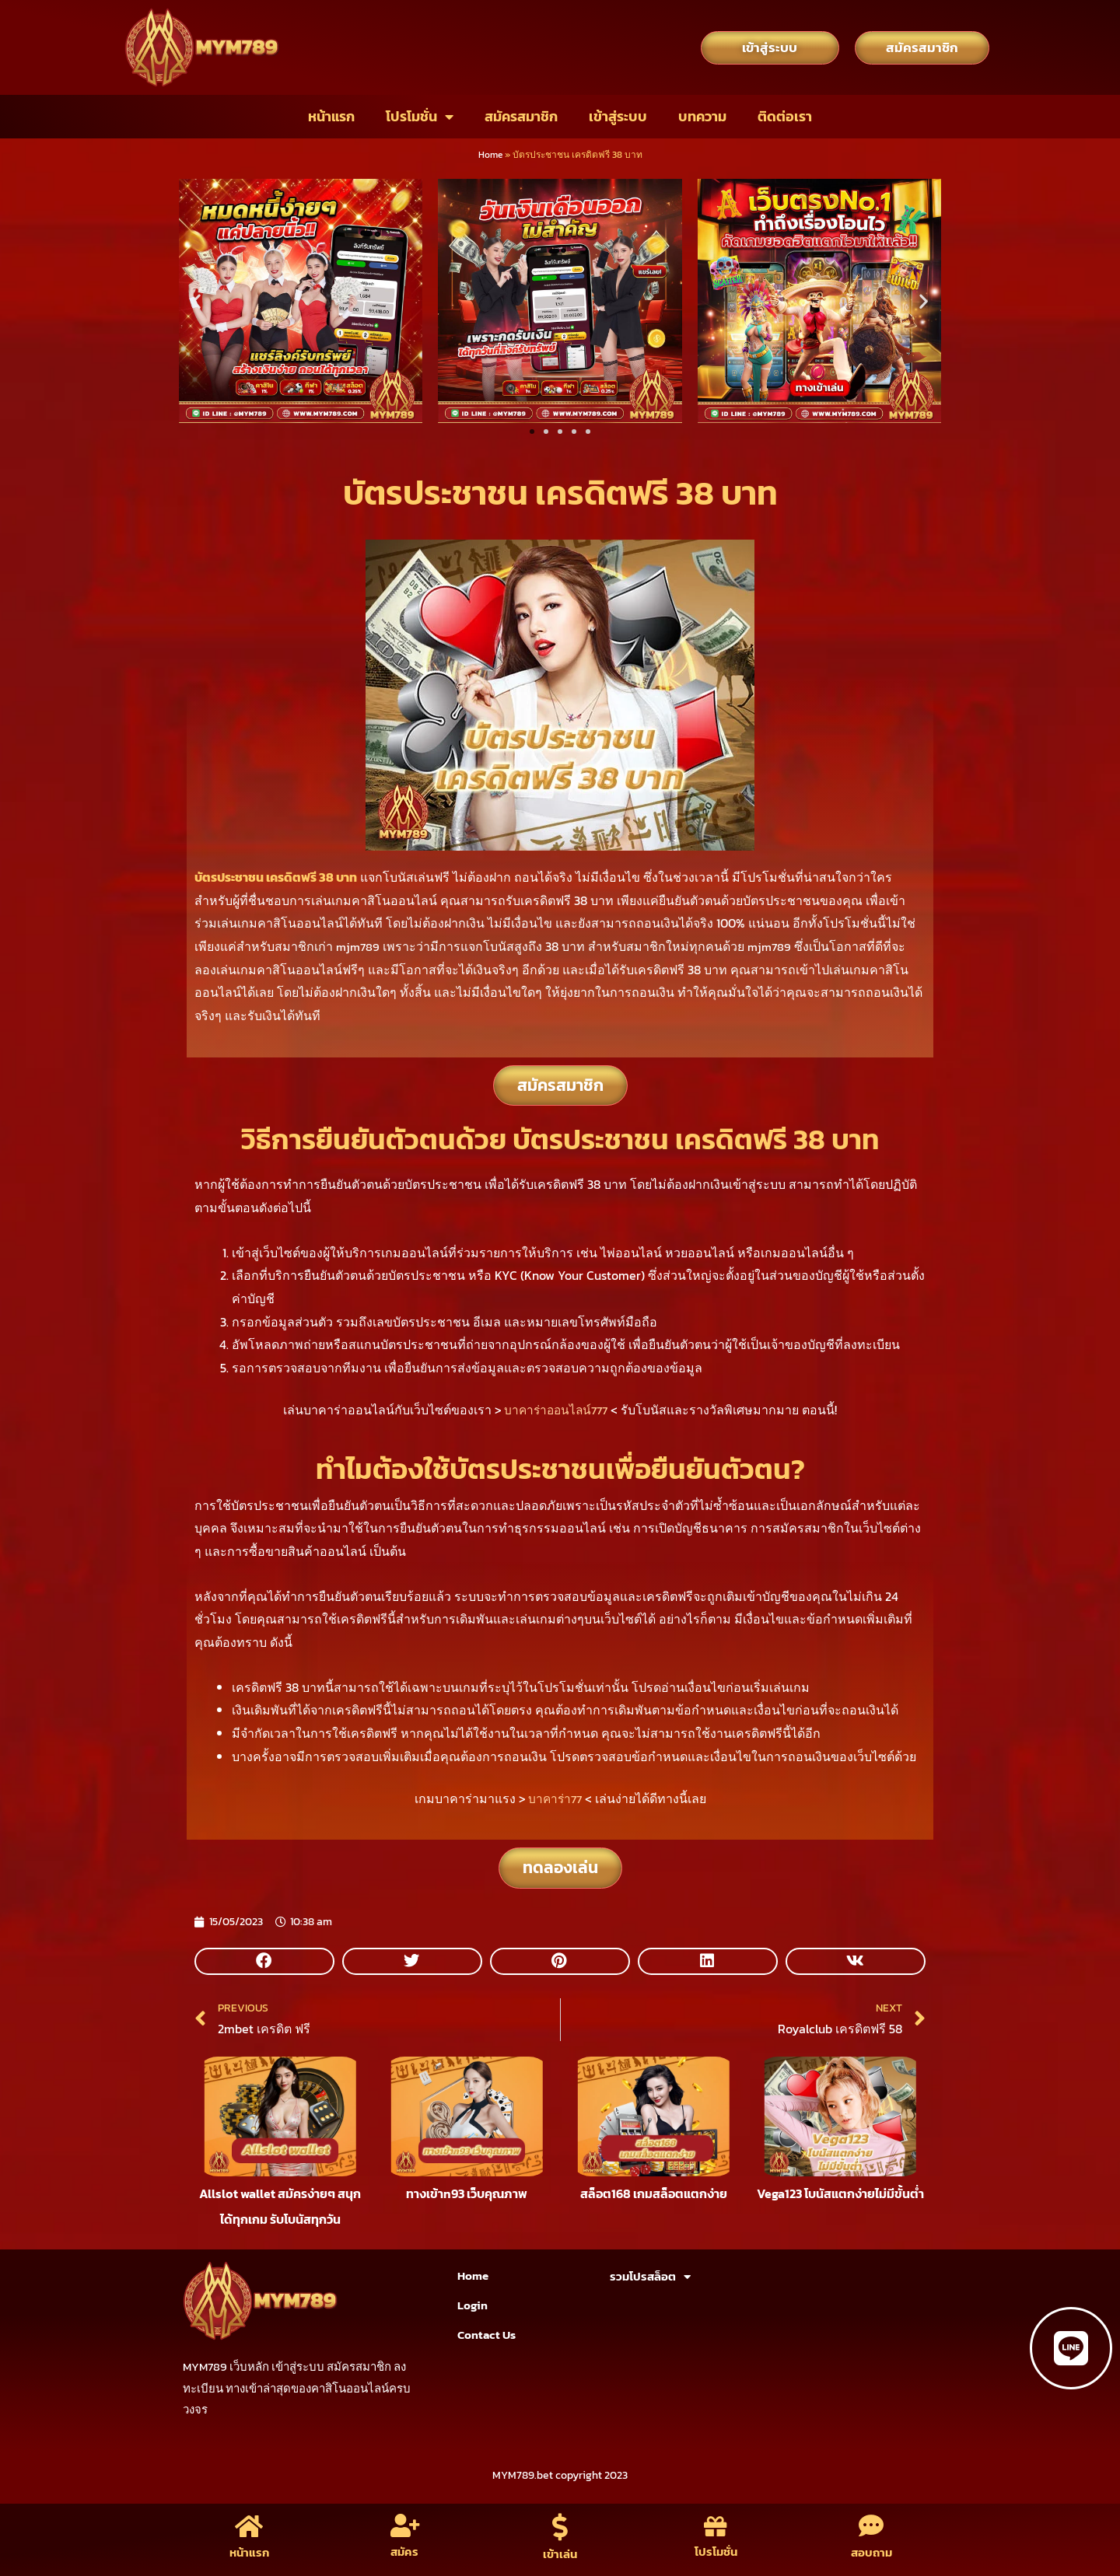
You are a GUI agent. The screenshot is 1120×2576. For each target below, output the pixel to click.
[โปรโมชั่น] (715, 2524)
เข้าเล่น (560, 2554)
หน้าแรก (331, 116)
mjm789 (359, 946)
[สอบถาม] (871, 2524)
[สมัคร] (404, 2524)
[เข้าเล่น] (560, 2524)
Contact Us (486, 2335)
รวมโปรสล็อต (650, 2277)
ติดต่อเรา (785, 116)
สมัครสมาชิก (521, 116)
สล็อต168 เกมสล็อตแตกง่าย (653, 2202)
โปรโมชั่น (419, 116)
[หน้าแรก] (248, 2523)
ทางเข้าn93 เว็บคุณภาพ (466, 2202)
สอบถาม (871, 2552)
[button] (196, 300)
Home (490, 155)
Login (472, 2305)
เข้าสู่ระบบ (618, 116)
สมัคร (404, 2551)
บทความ (702, 116)
